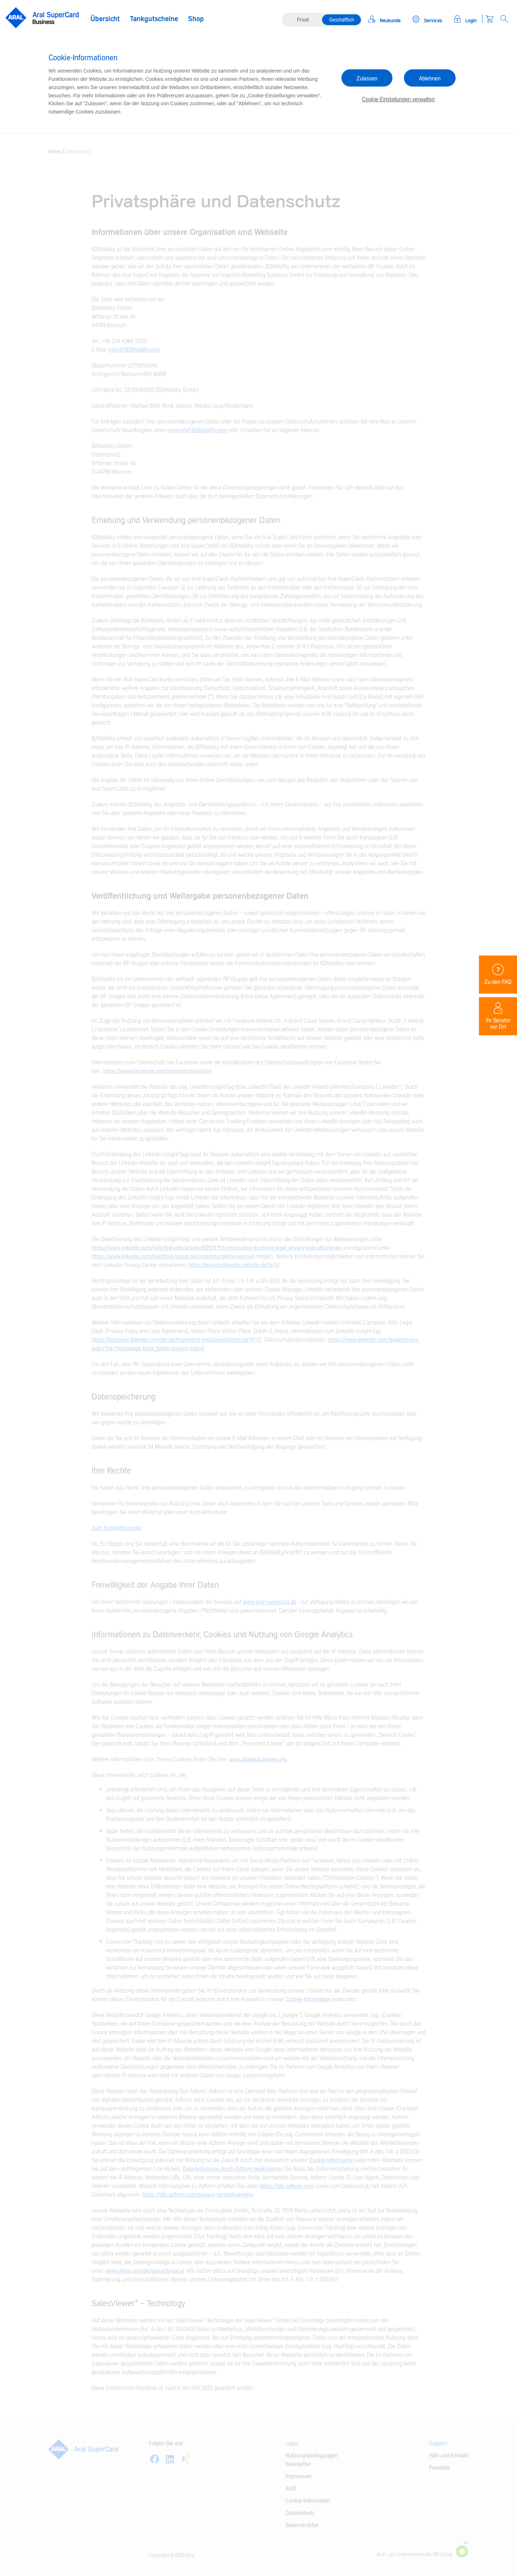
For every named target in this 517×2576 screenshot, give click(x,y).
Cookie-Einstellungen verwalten (398, 99)
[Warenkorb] (489, 19)
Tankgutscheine (154, 19)
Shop (196, 19)
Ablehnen (430, 79)
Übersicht (105, 19)
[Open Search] (504, 19)
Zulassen (367, 79)
